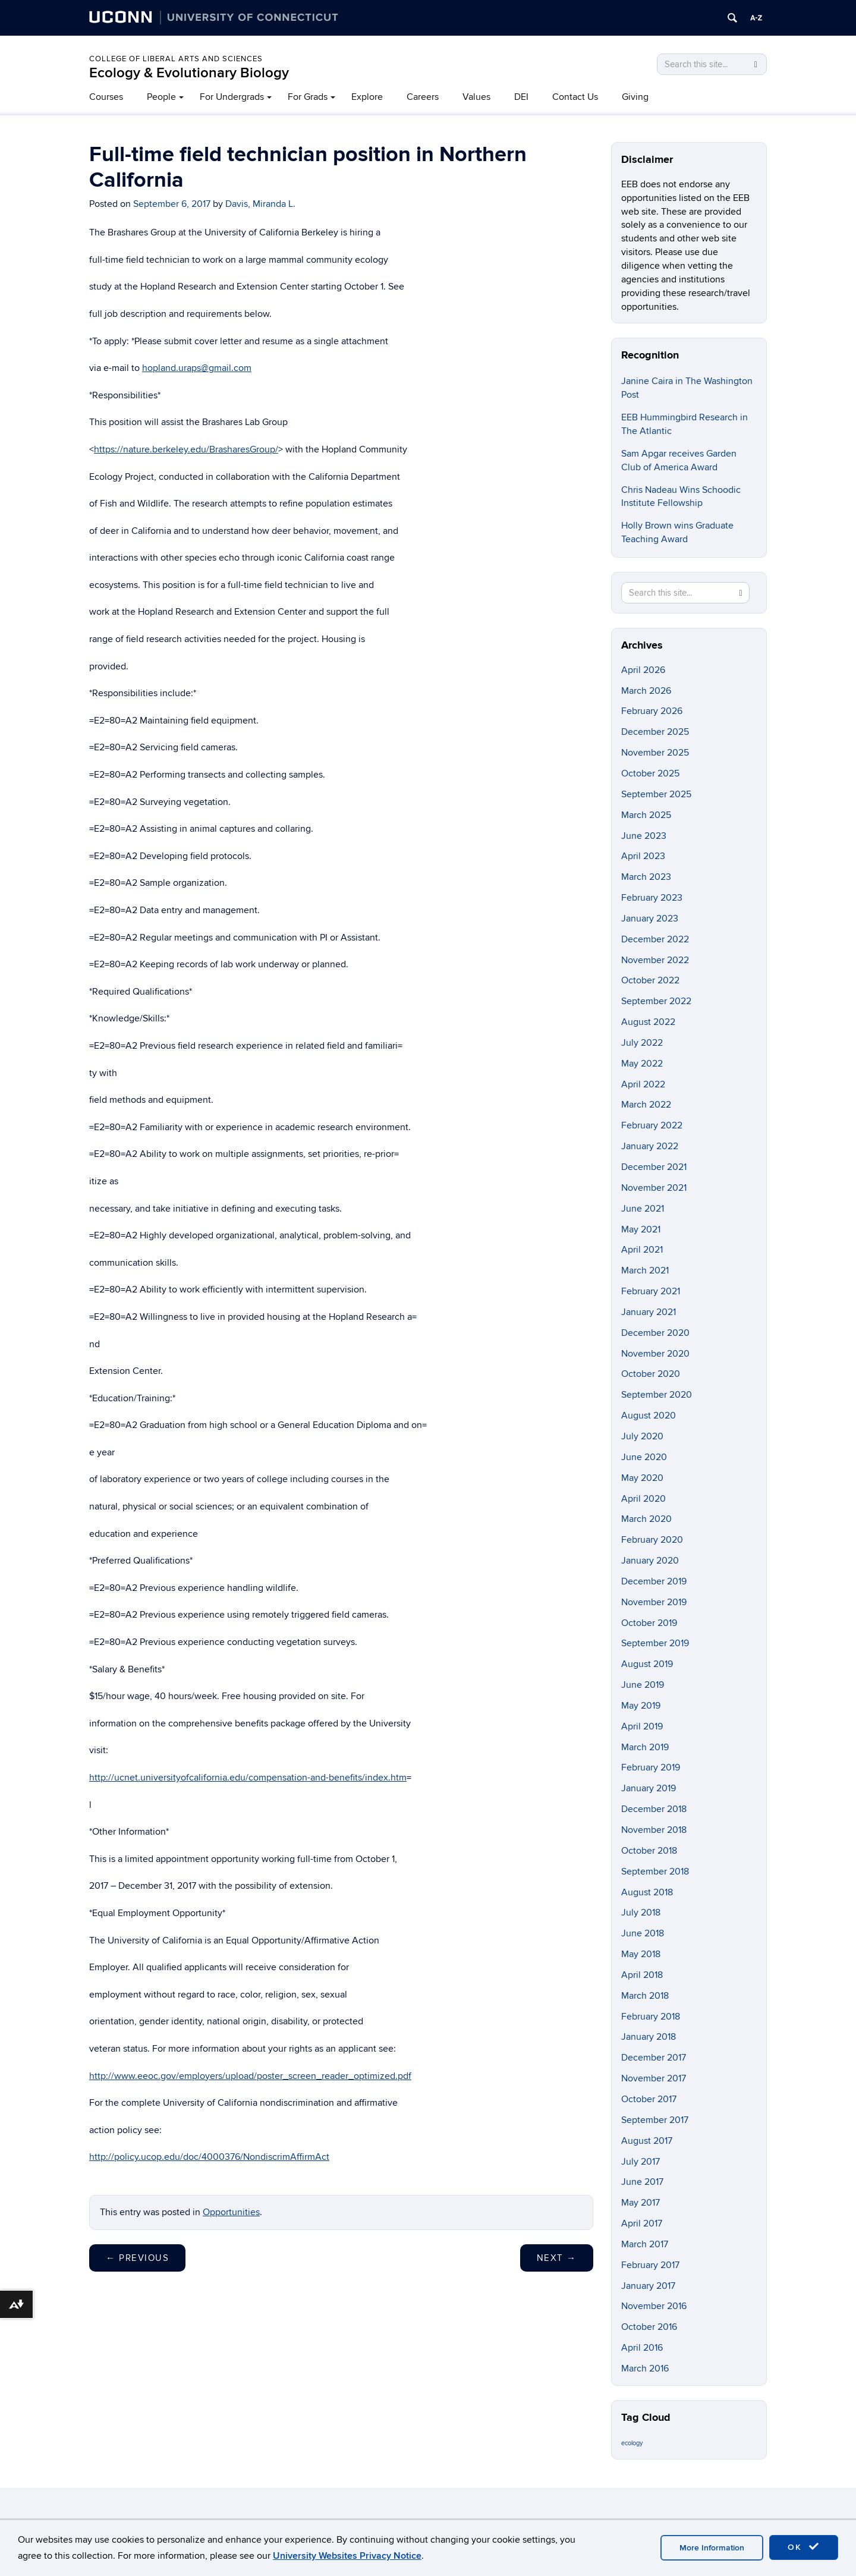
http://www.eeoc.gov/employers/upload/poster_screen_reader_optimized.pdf (250, 2076)
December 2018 (654, 1809)
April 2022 (643, 1084)
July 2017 (640, 2162)
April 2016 (642, 2348)
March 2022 (646, 1105)
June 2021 (642, 1209)
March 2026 (646, 691)
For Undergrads (232, 97)
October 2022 (650, 980)
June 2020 (644, 1457)
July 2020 (642, 1436)
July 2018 (640, 1912)
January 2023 (649, 918)
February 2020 (652, 1540)
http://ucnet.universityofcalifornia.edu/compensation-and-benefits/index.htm (248, 1778)
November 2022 (655, 960)
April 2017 (641, 2223)
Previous (137, 2258)
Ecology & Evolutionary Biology (189, 72)
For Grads (308, 97)
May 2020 (642, 1478)
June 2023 (643, 836)
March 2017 (644, 2244)
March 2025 (646, 815)
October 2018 (649, 1851)
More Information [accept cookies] (711, 2548)
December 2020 (655, 1333)
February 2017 (650, 2265)
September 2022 (656, 1001)
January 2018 (648, 2037)
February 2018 (650, 2017)
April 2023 (643, 856)
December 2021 (654, 1167)
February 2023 (651, 898)
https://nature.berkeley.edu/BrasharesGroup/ (186, 449)
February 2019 (650, 1767)
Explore (367, 97)
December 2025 (655, 732)
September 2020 (656, 1395)
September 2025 (656, 794)
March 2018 (645, 1996)
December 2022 (655, 939)
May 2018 (640, 1954)
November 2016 (654, 2306)
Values (476, 97)
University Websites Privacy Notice (347, 2556)
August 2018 (647, 1892)
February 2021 (650, 1291)
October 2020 (650, 1374)
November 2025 (655, 753)
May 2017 (640, 2203)
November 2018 (654, 1830)
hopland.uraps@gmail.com (196, 368)
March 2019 (645, 1747)
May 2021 (640, 1229)
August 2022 (648, 1022)
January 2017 (648, 2286)
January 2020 (650, 1561)
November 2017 (653, 2078)
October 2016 (649, 2327)
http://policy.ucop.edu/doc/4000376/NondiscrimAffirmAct (209, 2157)
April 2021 (642, 1250)
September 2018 (655, 1871)
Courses (106, 97)
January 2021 (648, 1312)
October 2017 (648, 2099)
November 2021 (654, 1188)
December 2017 (653, 2058)
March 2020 (646, 1519)
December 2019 (654, 1581)
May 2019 (640, 1706)
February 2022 (651, 1125)
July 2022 (642, 1043)
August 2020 (648, 1415)
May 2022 (642, 1064)
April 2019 (642, 1726)
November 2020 (655, 1354)
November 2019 (654, 1602)
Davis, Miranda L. (260, 204)
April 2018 (642, 1975)
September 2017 (654, 2120)
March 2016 (645, 2368)
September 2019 (655, 1643)
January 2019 (648, 1788)
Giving (635, 97)
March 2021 (645, 1270)
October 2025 (650, 773)
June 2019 (642, 1685)
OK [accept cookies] (804, 2547)
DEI (521, 97)
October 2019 (649, 1623)
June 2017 (642, 2182)
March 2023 (646, 877)
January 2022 (649, 1146)
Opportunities (231, 2212)
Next (557, 2258)
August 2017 (646, 2141)
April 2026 (643, 670)
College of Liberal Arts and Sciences (176, 59)
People (161, 97)
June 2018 (642, 1933)
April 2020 (643, 1499)
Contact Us (575, 97)
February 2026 (651, 711)
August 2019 (647, 1664)
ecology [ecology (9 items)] (632, 2443)
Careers (423, 97)
